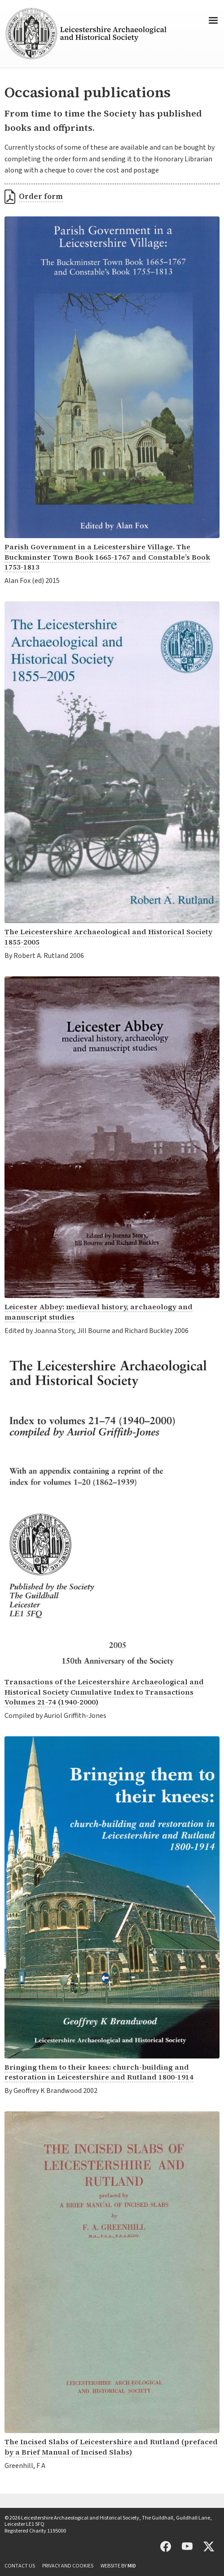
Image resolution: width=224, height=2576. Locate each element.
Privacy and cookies (67, 2566)
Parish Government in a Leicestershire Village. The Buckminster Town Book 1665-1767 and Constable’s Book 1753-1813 (107, 557)
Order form (41, 196)
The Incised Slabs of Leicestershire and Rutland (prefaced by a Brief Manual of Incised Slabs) (111, 2446)
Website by (118, 2566)
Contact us (19, 2566)
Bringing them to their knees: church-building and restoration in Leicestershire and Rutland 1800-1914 (98, 2072)
